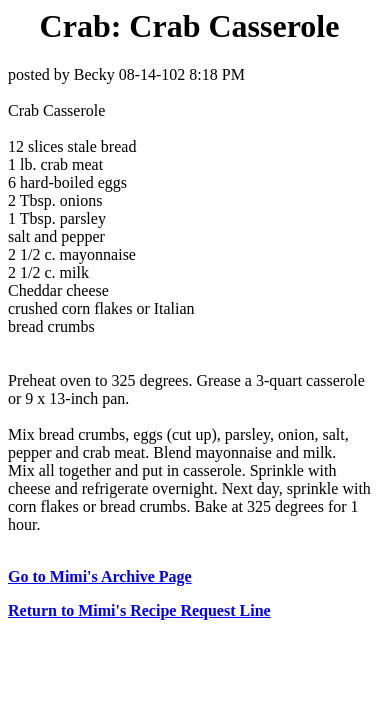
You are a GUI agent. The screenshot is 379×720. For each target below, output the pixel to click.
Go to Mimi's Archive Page (100, 576)
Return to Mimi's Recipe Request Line (139, 610)
